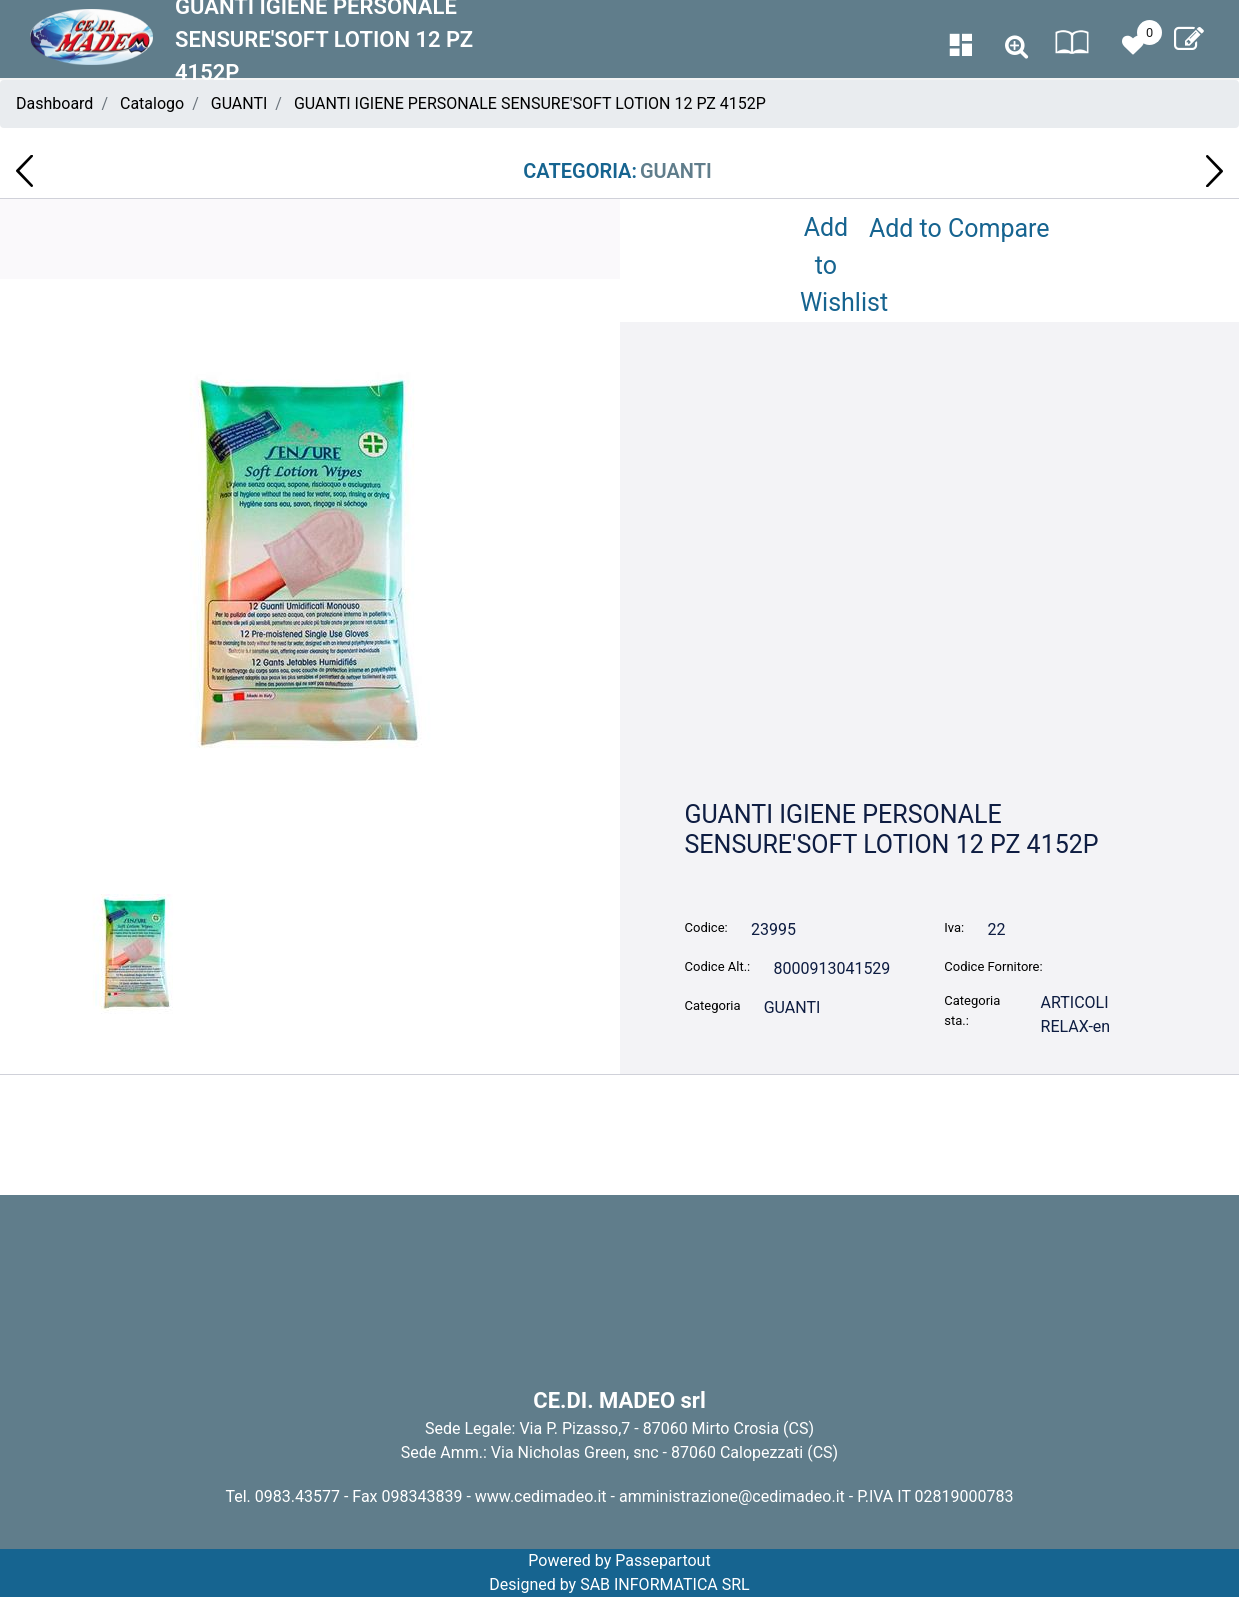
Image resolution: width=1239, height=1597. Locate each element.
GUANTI (239, 103)
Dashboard (54, 103)
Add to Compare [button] (959, 228)
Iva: (954, 927)
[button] (1016, 47)
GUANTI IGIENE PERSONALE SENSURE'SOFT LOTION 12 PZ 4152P (530, 103)
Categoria (713, 1005)
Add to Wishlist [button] (830, 265)
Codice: (706, 927)
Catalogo (152, 103)
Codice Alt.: (718, 966)
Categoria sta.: (972, 1010)
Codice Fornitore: (993, 966)
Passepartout (662, 1560)
